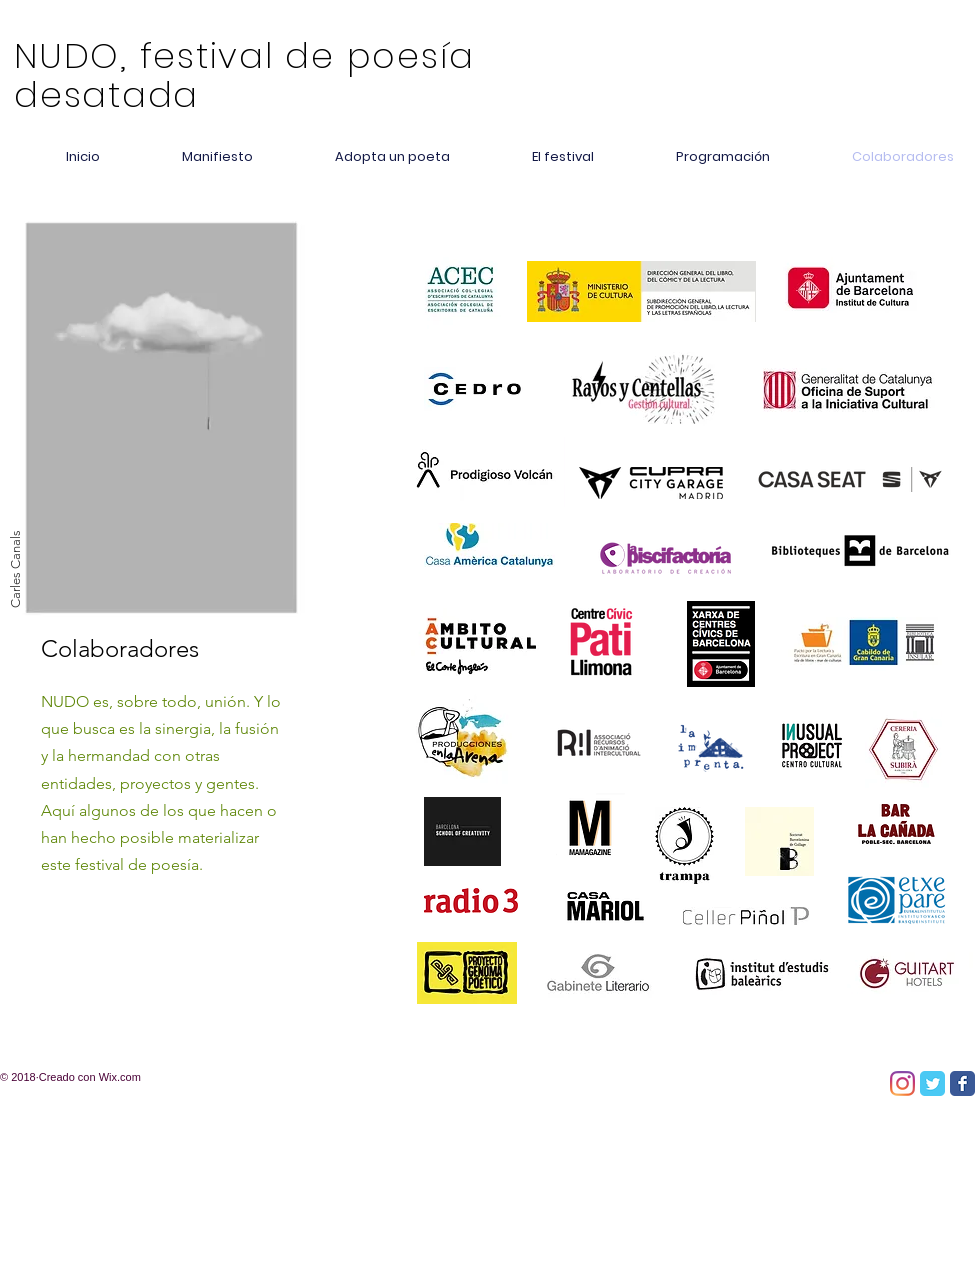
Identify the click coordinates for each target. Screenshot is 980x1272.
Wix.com (120, 1077)
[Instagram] (902, 1083)
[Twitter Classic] (932, 1083)
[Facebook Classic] (962, 1083)
